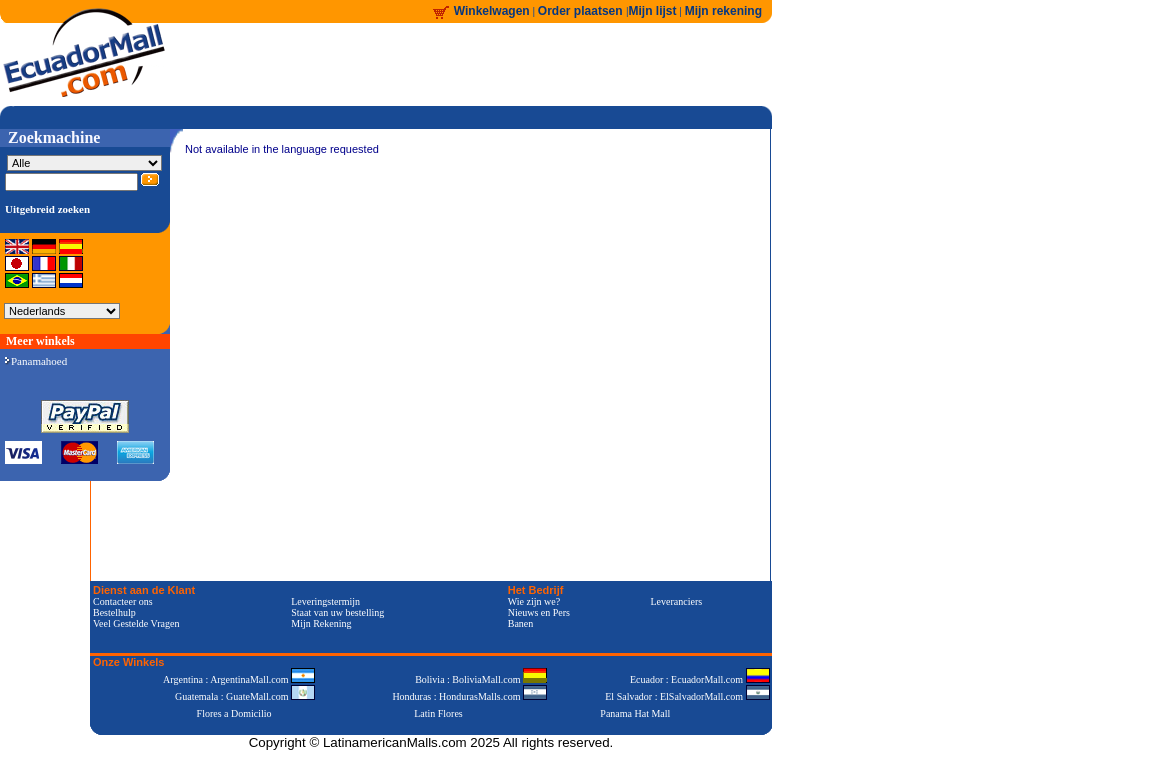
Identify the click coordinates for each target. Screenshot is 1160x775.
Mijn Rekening (321, 623)
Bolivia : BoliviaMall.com (481, 679)
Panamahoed (36, 361)
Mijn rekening (723, 11)
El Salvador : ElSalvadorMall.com (687, 696)
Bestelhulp (114, 612)
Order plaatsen (582, 11)
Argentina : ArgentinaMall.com (239, 679)
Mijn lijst (653, 11)
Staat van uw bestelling (337, 612)
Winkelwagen (492, 11)
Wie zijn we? (534, 601)
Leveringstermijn (325, 601)
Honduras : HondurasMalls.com (469, 696)
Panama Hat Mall (635, 713)
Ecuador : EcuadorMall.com (700, 679)
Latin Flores (438, 713)
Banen (521, 623)
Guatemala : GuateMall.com (245, 696)
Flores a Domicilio (234, 713)
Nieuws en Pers (539, 612)
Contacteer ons (123, 601)
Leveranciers (677, 601)
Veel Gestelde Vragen (136, 623)
